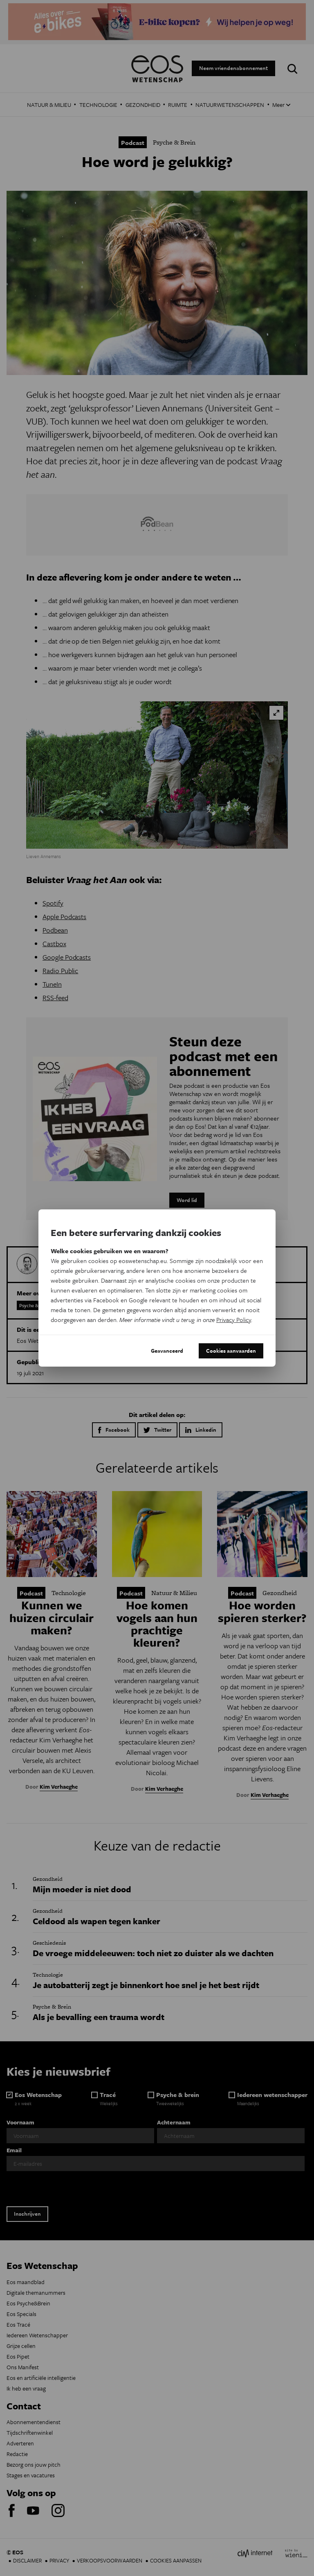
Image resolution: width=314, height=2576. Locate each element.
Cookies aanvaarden (231, 1351)
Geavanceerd (167, 1351)
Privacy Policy (233, 1319)
